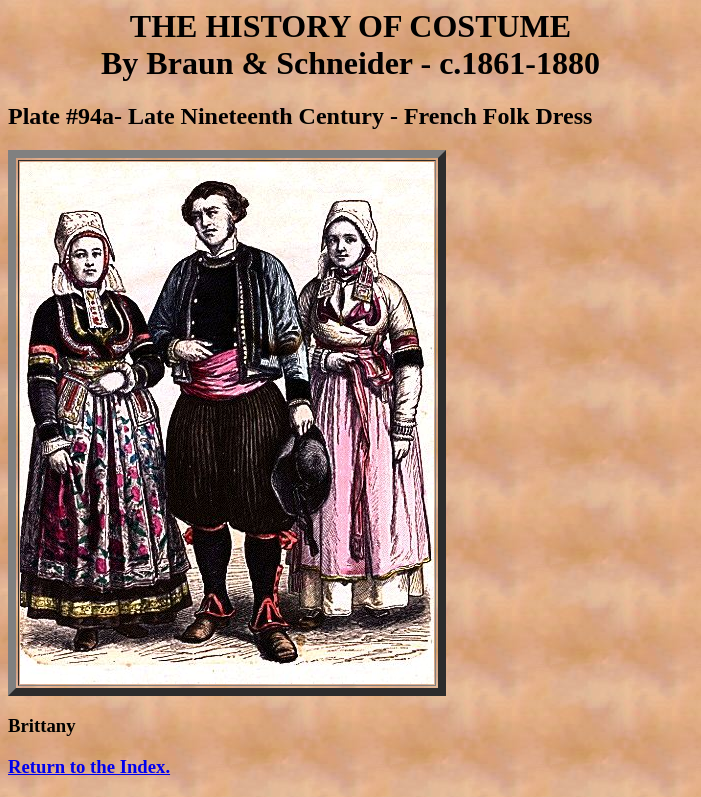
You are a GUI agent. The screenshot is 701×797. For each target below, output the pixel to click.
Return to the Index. (89, 766)
